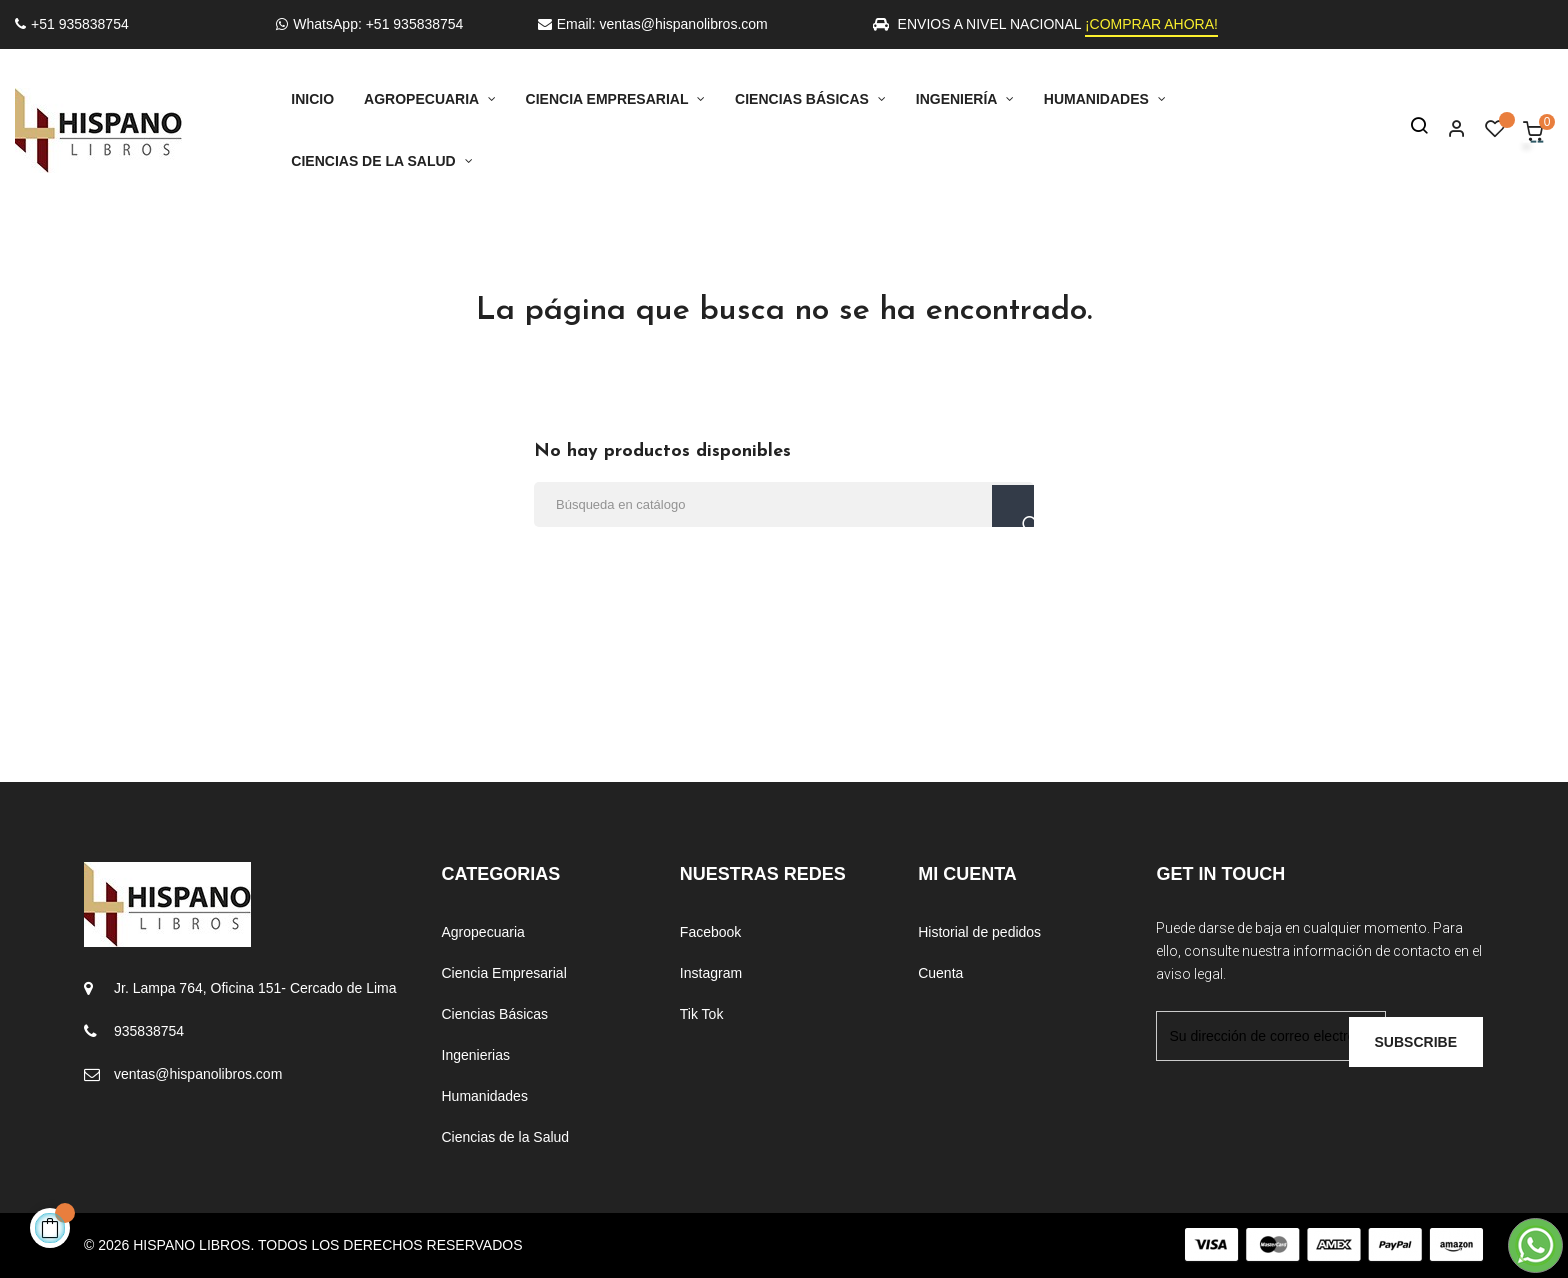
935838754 (149, 1031)
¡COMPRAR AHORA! (1151, 24)
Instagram (711, 973)
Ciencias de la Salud (506, 1137)
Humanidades (485, 1096)
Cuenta (940, 973)
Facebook (710, 932)
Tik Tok (702, 1014)
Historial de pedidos (979, 932)
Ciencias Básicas (495, 1014)
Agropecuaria (483, 932)
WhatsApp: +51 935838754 (369, 24)
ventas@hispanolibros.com (198, 1074)
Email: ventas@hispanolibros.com (653, 24)
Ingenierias (476, 1055)
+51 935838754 (72, 24)
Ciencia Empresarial (504, 973)
